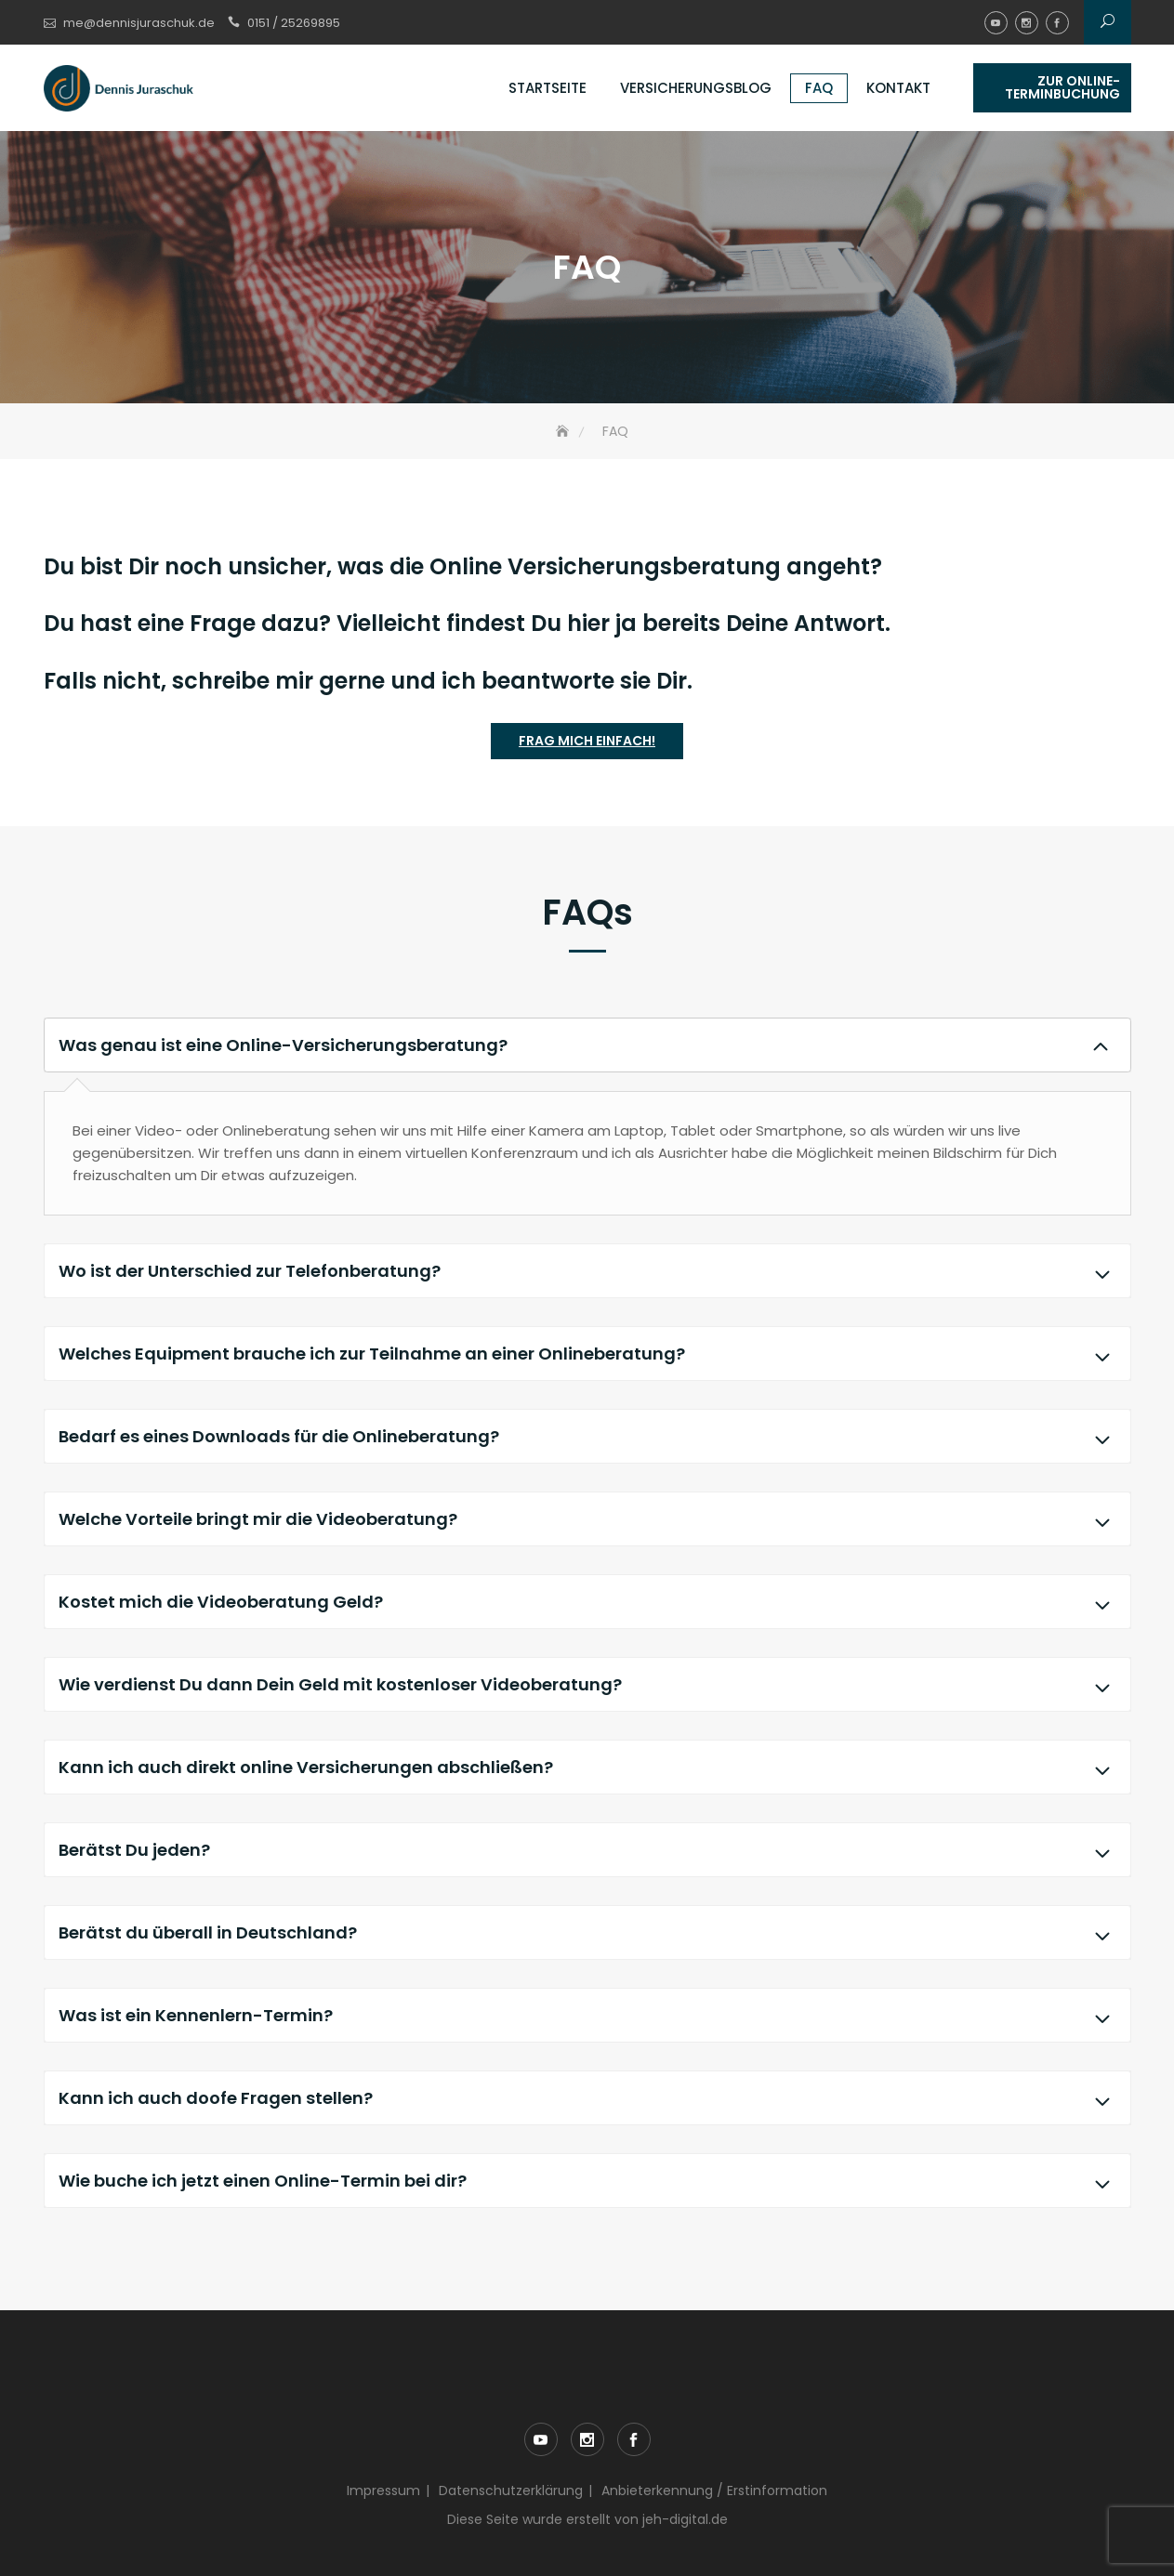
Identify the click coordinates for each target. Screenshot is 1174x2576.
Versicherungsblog (696, 88)
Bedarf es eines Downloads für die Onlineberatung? (587, 1436)
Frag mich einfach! (587, 740)
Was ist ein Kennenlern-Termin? (587, 2015)
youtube (996, 22)
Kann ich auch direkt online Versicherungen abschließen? (587, 1767)
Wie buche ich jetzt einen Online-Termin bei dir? (587, 2180)
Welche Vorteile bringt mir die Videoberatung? (587, 1519)
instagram (1026, 22)
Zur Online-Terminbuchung (1062, 87)
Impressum (383, 2490)
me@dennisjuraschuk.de (139, 23)
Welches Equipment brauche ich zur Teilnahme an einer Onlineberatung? (587, 1353)
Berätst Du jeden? (587, 1849)
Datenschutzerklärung (511, 2490)
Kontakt (898, 88)
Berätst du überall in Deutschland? (587, 1932)
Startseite (547, 88)
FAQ (819, 88)
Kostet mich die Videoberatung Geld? (587, 1601)
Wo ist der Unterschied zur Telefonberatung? (587, 1270)
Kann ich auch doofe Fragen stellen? (587, 2097)
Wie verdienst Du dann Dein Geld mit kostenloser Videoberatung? (587, 1684)
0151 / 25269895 (293, 23)
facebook (1057, 22)
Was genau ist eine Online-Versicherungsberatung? (587, 1045)
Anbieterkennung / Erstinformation (714, 2490)
